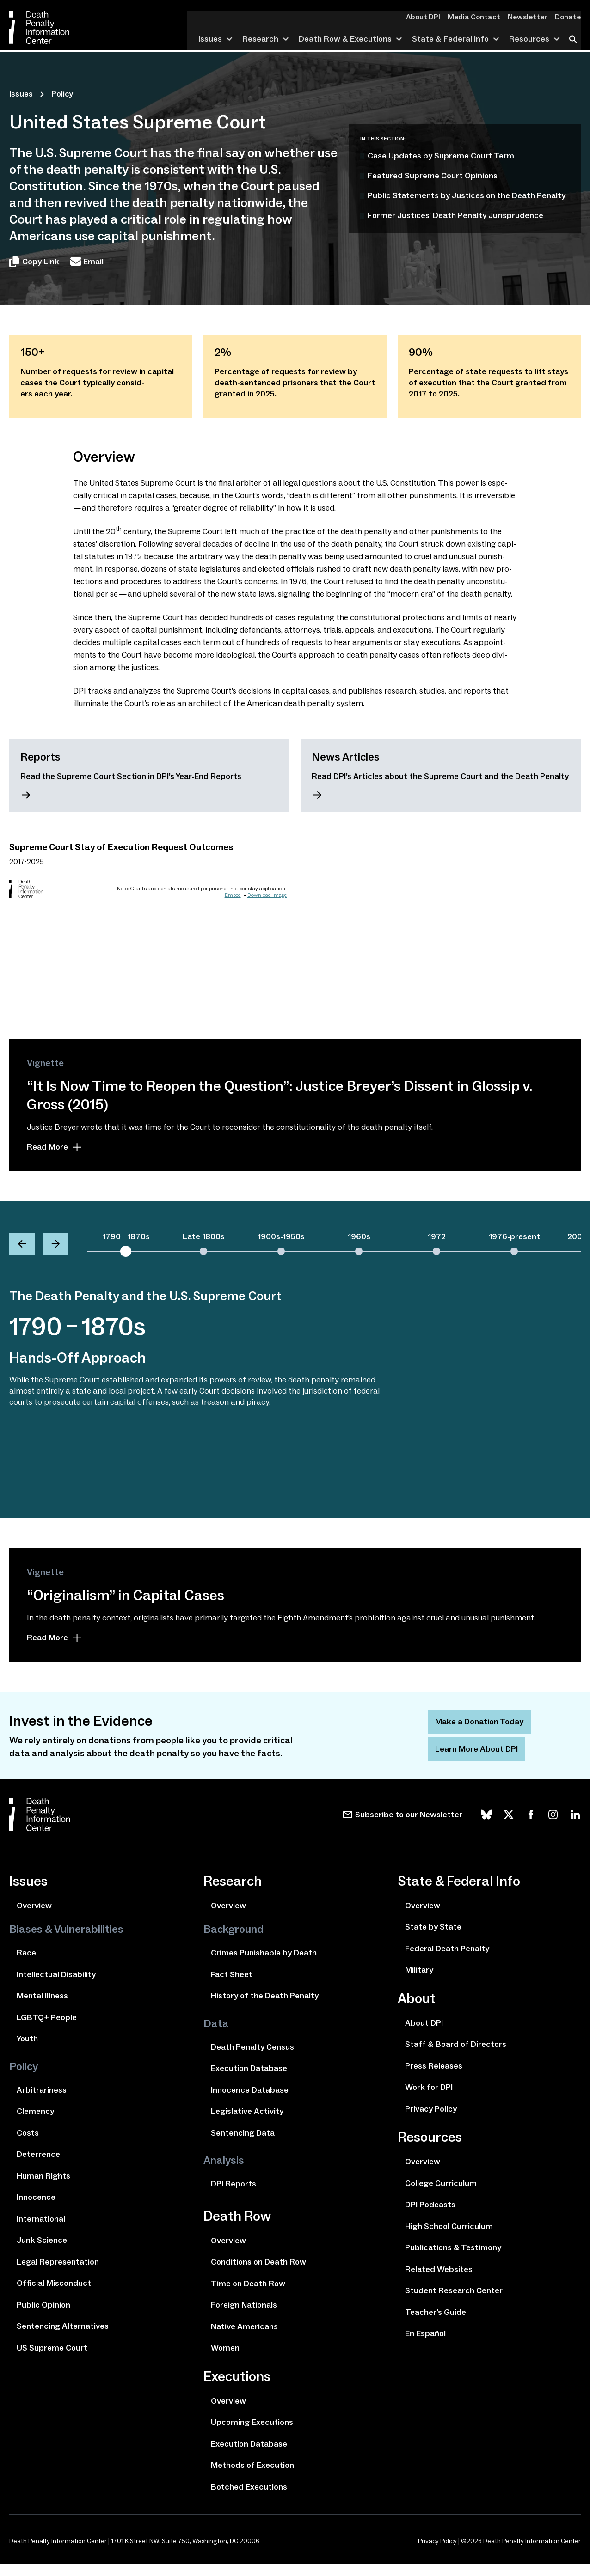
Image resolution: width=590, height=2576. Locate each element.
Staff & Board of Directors (455, 2056)
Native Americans (244, 2338)
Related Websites (439, 2281)
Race (26, 1964)
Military (419, 1981)
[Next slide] (55, 1246)
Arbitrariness (42, 2101)
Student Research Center (454, 2302)
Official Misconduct (54, 2295)
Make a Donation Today (479, 1733)
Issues (21, 94)
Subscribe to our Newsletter (408, 1826)
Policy (62, 94)
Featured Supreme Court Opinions (433, 176)
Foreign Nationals (244, 2316)
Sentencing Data (243, 2144)
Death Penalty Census (252, 2058)
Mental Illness (42, 2007)
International (41, 2230)
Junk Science (42, 2252)
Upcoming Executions (252, 2434)
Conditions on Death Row (258, 2273)
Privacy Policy (431, 2120)
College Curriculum (441, 2195)
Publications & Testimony (453, 2259)
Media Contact (479, 16)
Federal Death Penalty (447, 1960)
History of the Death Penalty (265, 2007)
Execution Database (249, 2080)
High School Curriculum (449, 2238)
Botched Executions (249, 2498)
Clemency (35, 2123)
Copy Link (34, 261)
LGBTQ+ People (47, 2029)
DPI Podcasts (430, 2216)
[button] (126, 1245)
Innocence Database (250, 2101)
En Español (425, 2345)
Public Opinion (43, 2316)
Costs (28, 2144)
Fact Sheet (231, 1986)
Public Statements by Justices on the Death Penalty (466, 195)
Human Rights (43, 2187)
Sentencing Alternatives (63, 2337)
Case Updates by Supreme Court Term (441, 156)
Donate (568, 16)
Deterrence (38, 2166)
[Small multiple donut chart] (148, 925)
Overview (34, 1917)
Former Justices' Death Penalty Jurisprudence (455, 215)
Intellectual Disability (56, 1986)
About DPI (431, 16)
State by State (433, 1938)
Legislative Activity (247, 2123)
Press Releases (433, 2077)
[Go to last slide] (22, 1246)
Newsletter (530, 16)
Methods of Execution (252, 2477)
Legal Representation (58, 2273)
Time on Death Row (248, 2295)
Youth (27, 2050)
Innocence (36, 2209)
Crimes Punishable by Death (264, 1964)
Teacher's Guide (435, 2324)
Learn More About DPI (476, 1760)
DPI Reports (233, 2195)
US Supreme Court (52, 2359)
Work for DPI (429, 2099)
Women (225, 2359)
